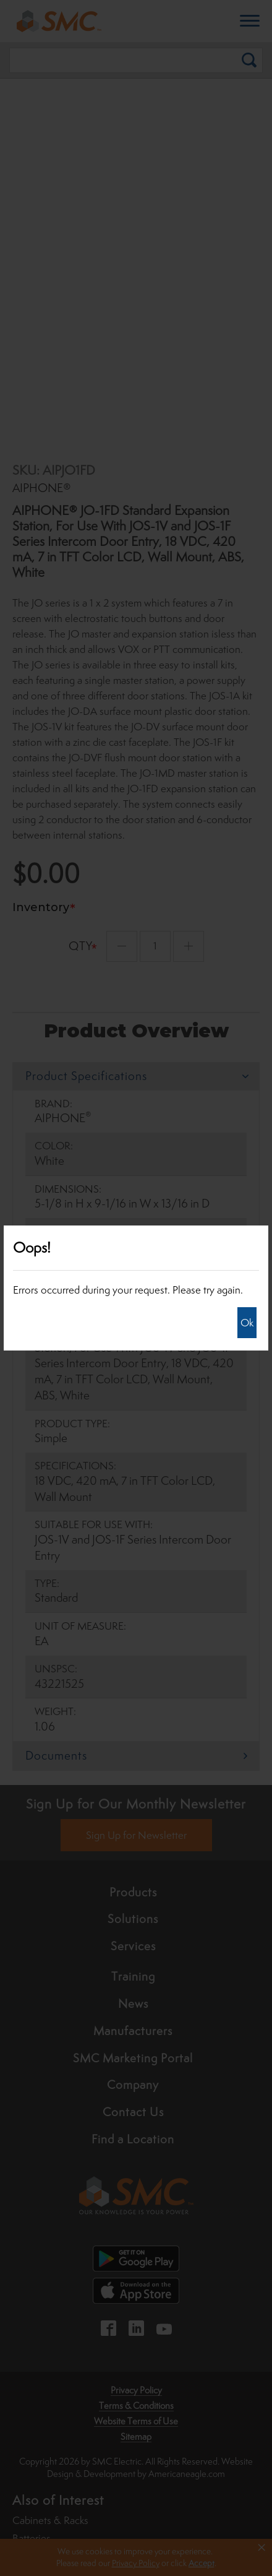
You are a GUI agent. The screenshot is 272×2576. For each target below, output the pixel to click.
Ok (246, 1322)
